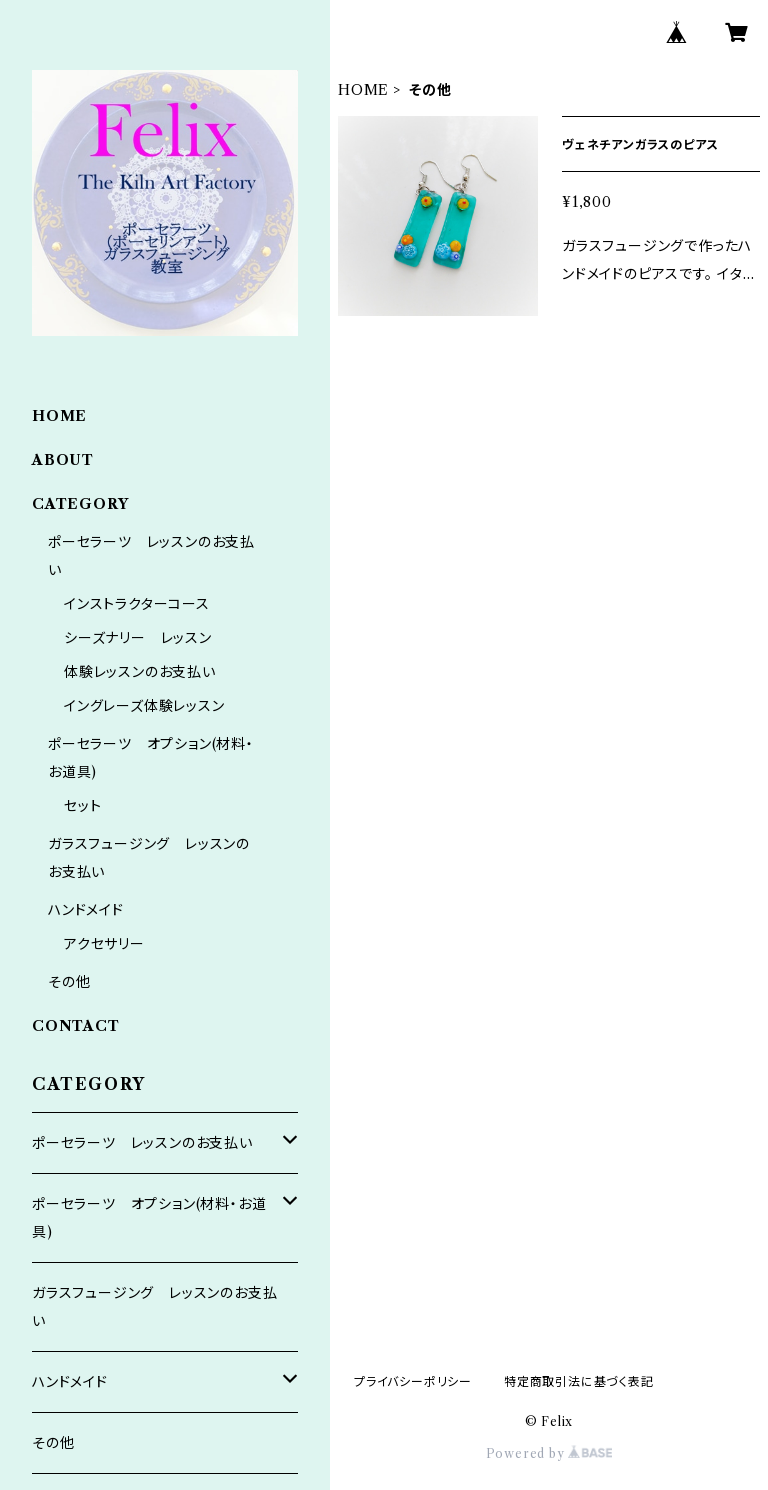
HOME (363, 90)
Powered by (549, 1453)
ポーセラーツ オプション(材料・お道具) (149, 1218)
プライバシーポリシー (413, 1381)
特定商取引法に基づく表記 (579, 1381)
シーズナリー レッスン (138, 638)
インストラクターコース (137, 604)
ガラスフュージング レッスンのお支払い (154, 1307)
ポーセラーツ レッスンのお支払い (142, 1143)
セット (82, 806)
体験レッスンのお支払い (140, 672)
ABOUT (63, 460)
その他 (69, 982)
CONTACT (76, 1026)
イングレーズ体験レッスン (144, 706)
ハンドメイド (86, 910)
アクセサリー (104, 944)
